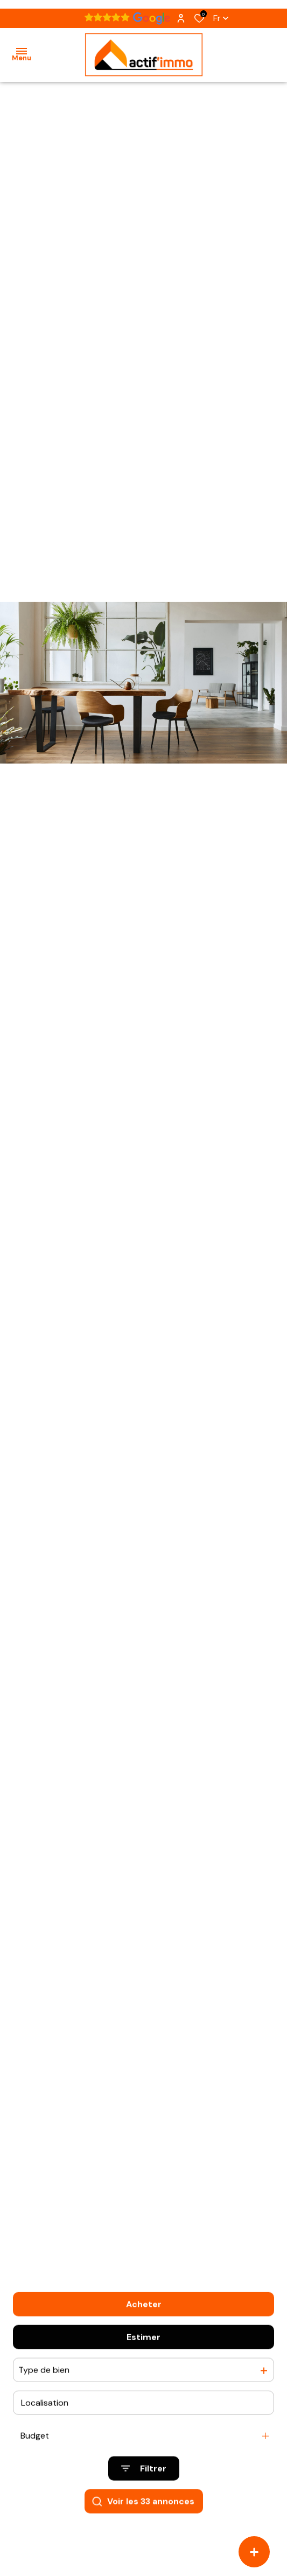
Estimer (143, 2357)
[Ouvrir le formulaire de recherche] (143, 2489)
